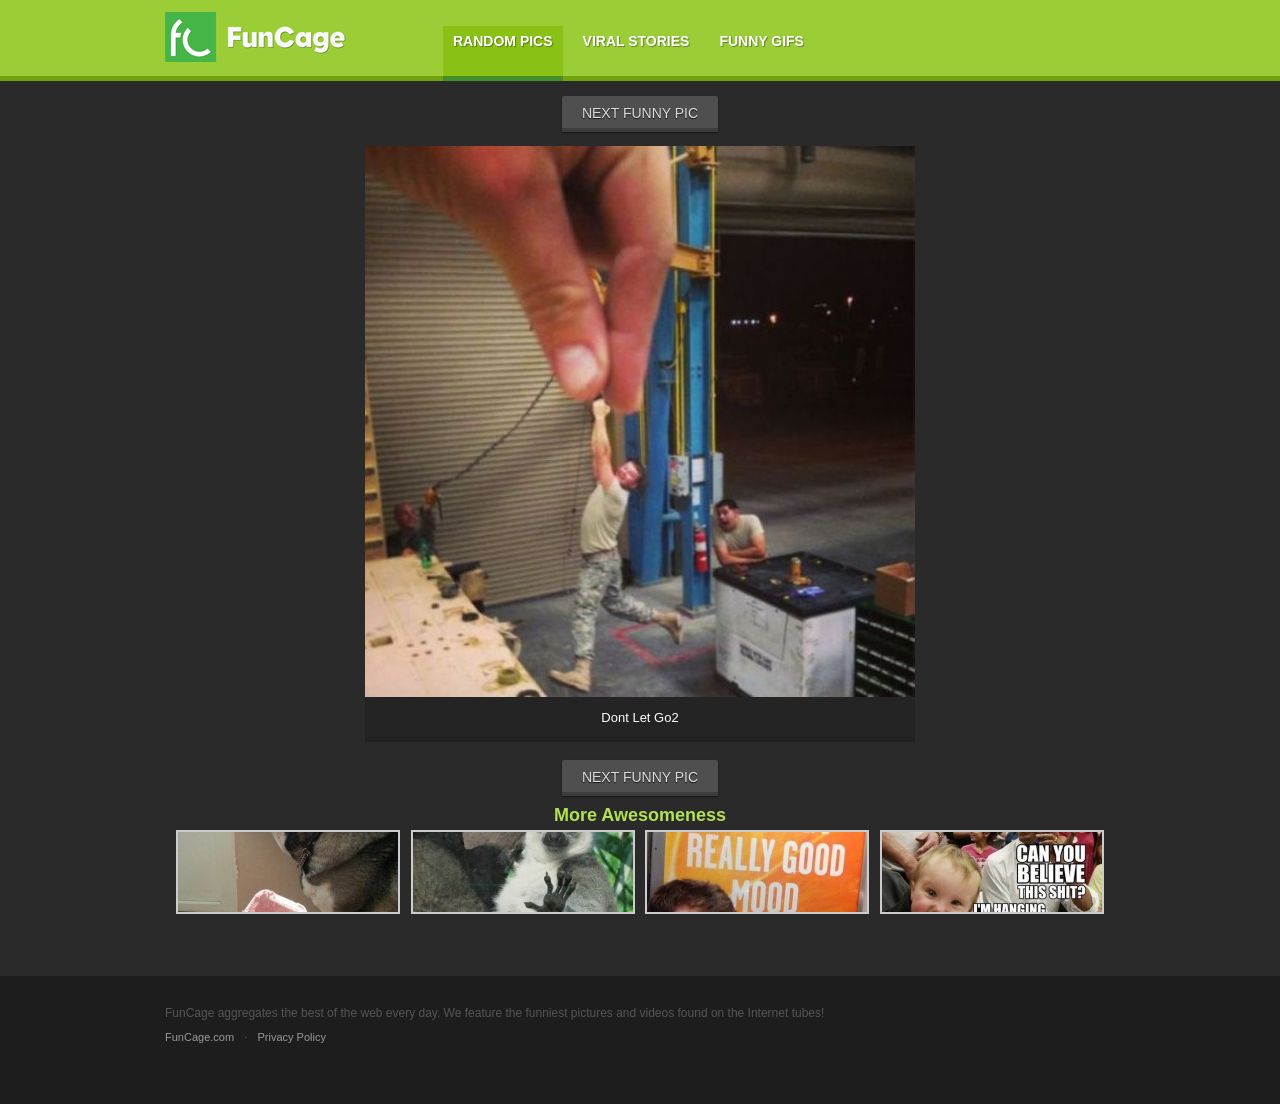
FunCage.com (199, 1037)
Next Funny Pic (640, 113)
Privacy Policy (291, 1037)
